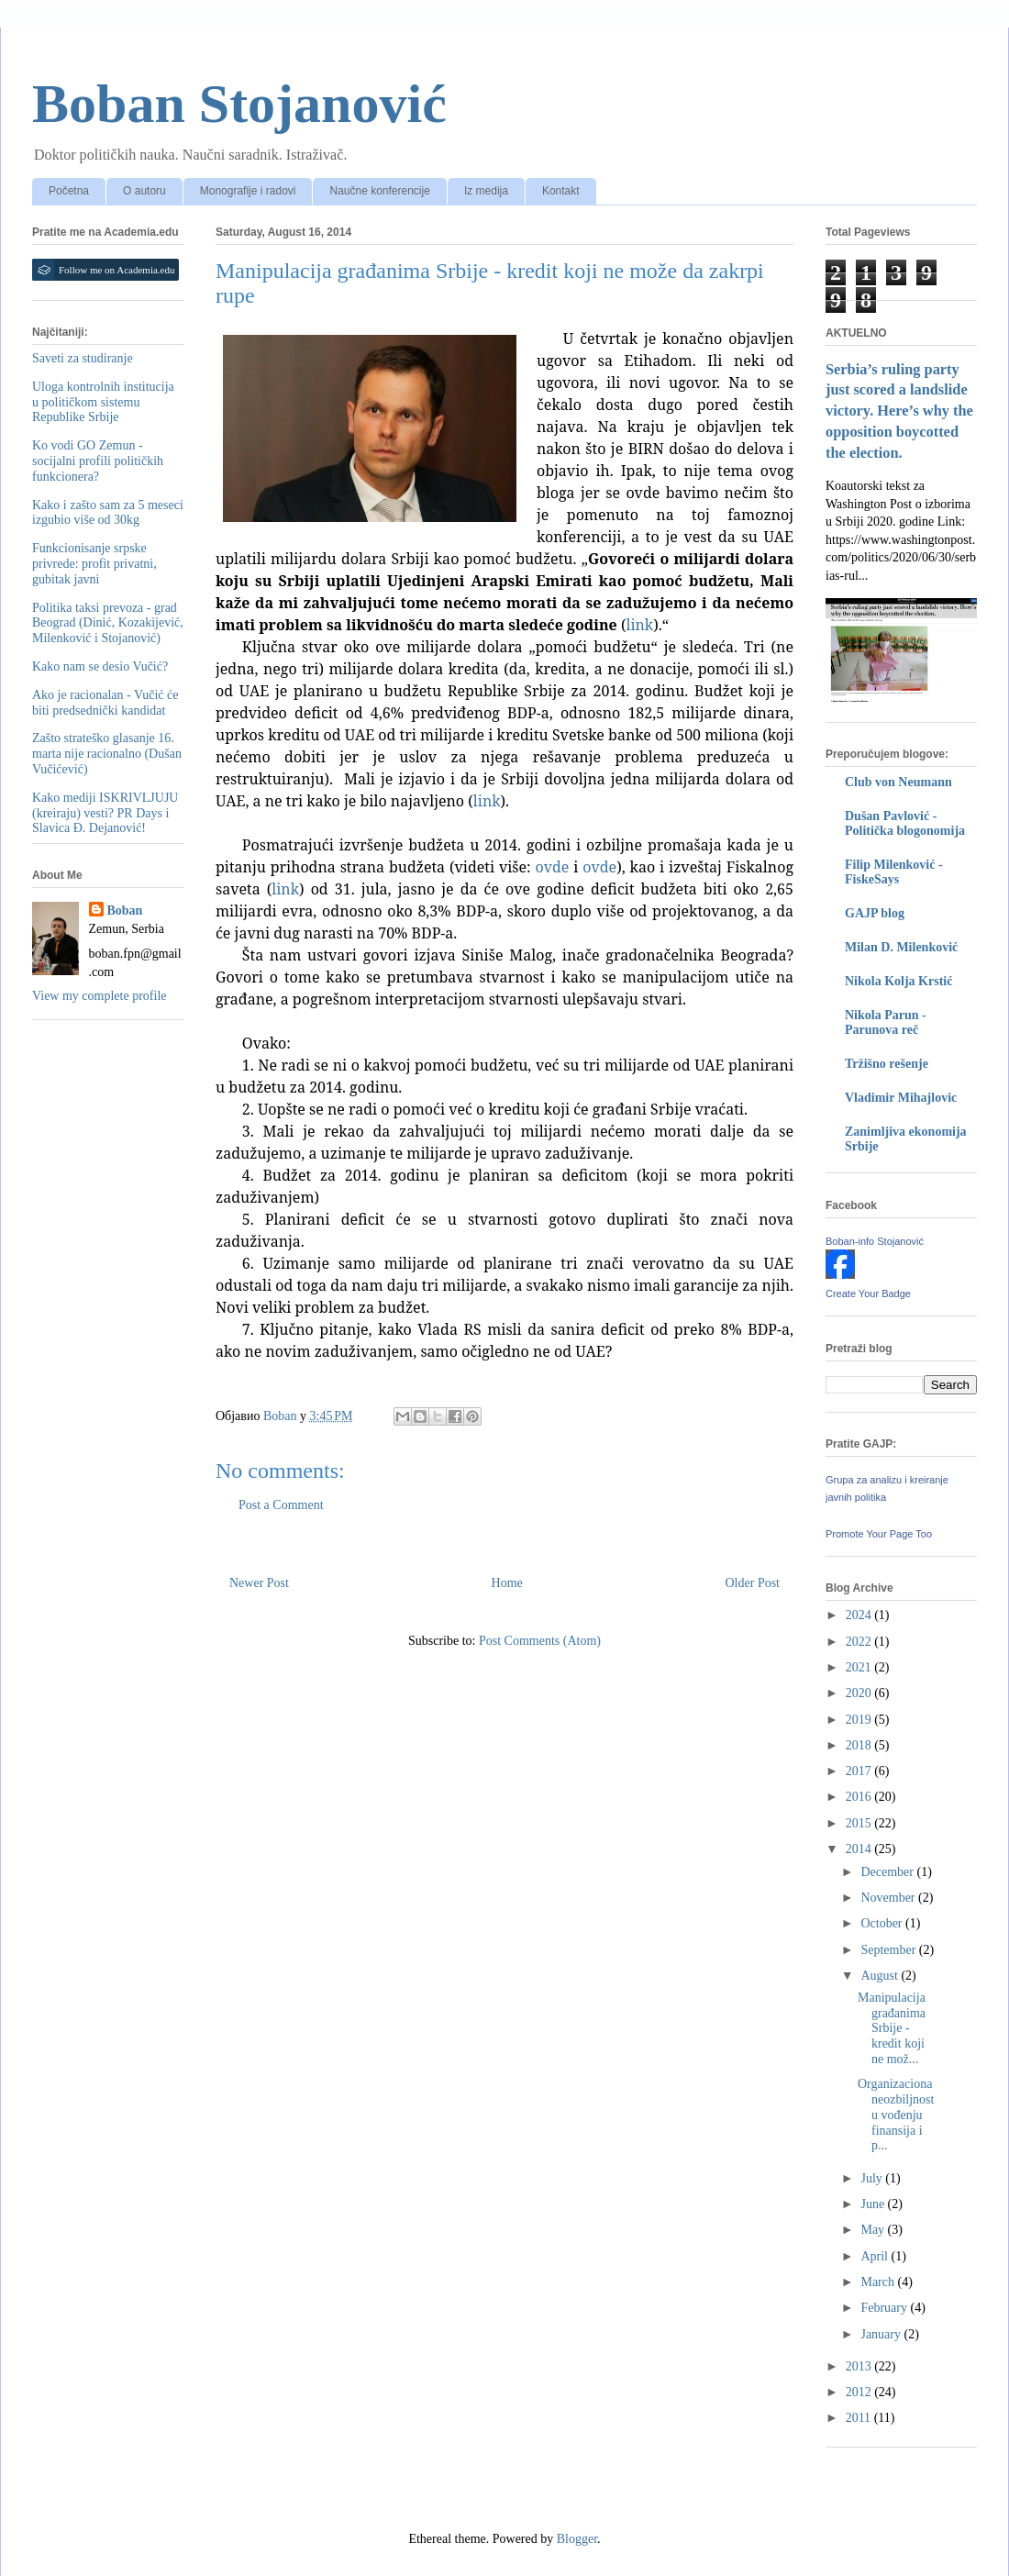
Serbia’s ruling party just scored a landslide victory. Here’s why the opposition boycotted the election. (899, 411)
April (875, 2256)
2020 (860, 1693)
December (888, 1872)
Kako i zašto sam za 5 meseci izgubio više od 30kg (107, 512)
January (882, 2334)
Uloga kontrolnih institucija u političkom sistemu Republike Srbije (103, 402)
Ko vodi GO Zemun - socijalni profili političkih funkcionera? (97, 461)
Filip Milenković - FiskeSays (894, 872)
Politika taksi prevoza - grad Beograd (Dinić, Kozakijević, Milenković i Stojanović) (107, 623)
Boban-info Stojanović (875, 1241)
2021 (860, 1667)
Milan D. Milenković (901, 947)
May (873, 2230)
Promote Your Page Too (879, 1533)
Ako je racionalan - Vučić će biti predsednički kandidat (105, 702)
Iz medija (486, 190)
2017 (860, 1771)
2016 (860, 1797)
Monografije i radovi (248, 190)
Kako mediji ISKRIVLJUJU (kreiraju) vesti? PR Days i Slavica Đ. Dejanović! (105, 813)
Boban (125, 910)
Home (507, 1583)
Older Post (753, 1583)
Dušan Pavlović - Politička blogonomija (905, 823)
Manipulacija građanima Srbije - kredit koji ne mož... (892, 2028)
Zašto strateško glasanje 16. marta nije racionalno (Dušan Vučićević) (107, 753)
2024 (860, 1615)
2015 (860, 1823)
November (889, 1897)
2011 (860, 2418)
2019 (860, 1720)
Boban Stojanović (239, 103)
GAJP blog (874, 913)
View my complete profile (99, 996)
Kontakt (561, 190)
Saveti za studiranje (82, 358)
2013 (860, 2366)
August (880, 1975)
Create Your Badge (868, 1293)
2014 (860, 1849)
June (873, 2204)
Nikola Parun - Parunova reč (885, 1022)
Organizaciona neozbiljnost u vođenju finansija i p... (896, 2114)
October (882, 1923)
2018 (860, 1745)
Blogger (577, 2539)
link (487, 801)
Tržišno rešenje (886, 1064)
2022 (860, 1642)
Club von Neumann (898, 782)
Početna (69, 190)
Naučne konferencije (379, 190)
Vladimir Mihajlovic (901, 1098)
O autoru (144, 190)
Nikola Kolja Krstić (898, 981)
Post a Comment (281, 1505)
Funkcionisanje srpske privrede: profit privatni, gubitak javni (94, 563)
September (889, 1950)
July (872, 2178)
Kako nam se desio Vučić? (100, 666)
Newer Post (259, 1583)
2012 (860, 2392)
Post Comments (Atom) (540, 1641)
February (885, 2308)
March (878, 2282)
